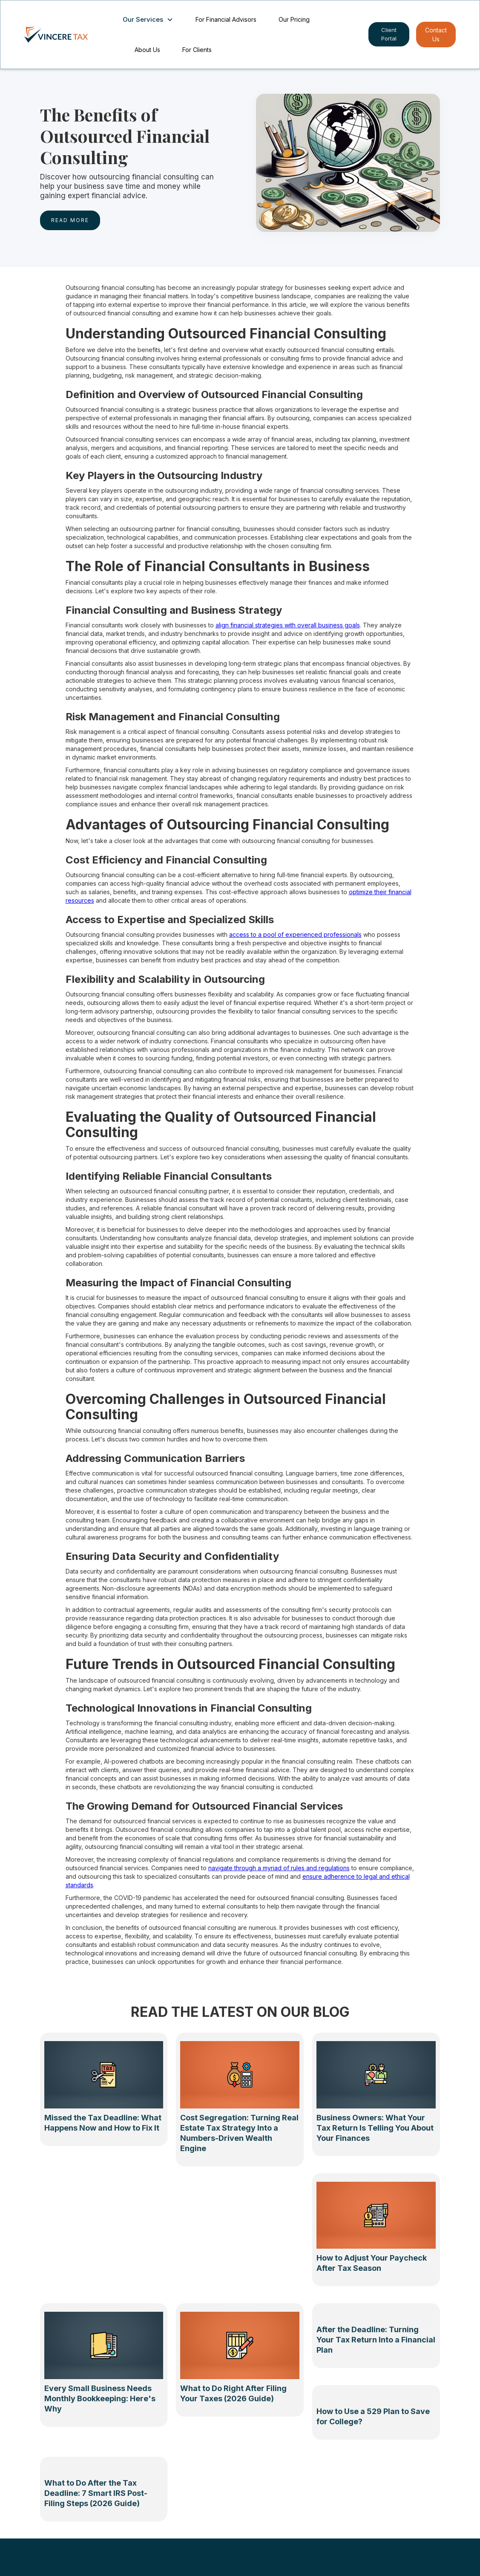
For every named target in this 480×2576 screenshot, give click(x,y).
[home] (64, 34)
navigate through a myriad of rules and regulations (279, 1867)
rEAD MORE (70, 220)
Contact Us (436, 34)
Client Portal (389, 34)
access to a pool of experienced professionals (295, 934)
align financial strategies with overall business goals (288, 625)
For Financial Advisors (225, 19)
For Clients (197, 49)
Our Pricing (294, 19)
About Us (147, 49)
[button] (149, 20)
